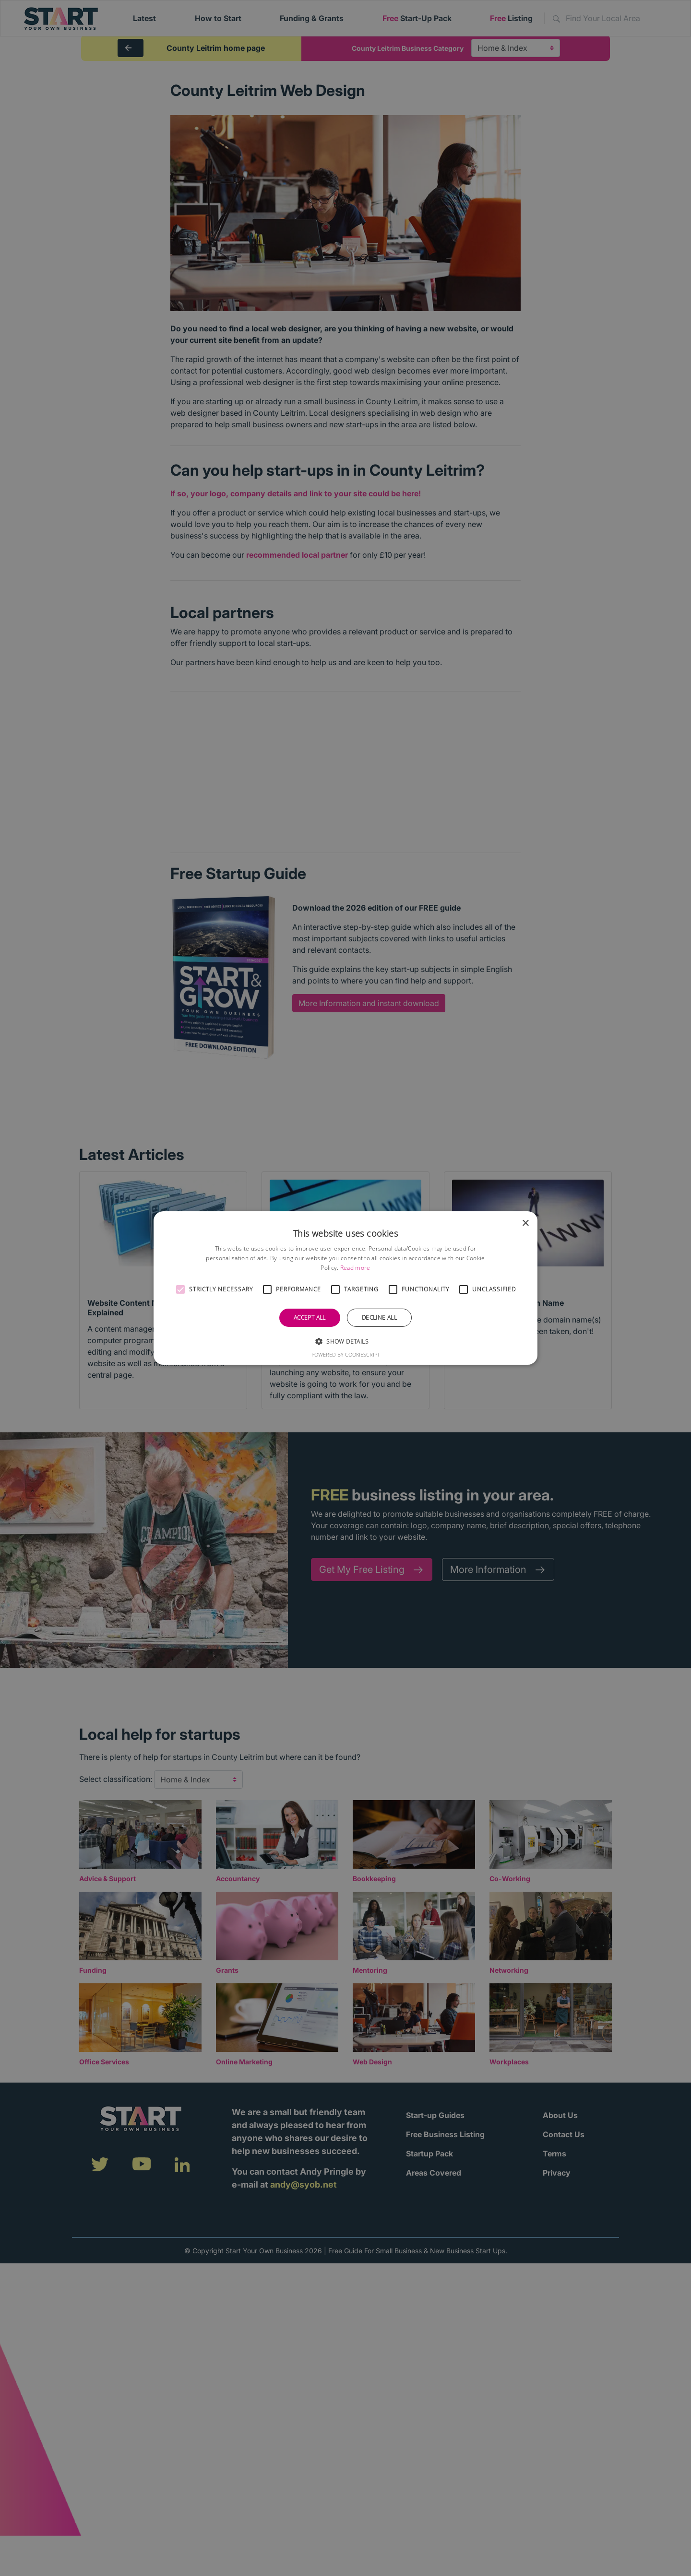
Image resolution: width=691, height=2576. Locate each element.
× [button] (525, 1223)
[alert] (345, 1288)
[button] (180, 1289)
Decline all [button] (379, 1317)
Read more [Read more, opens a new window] (355, 1268)
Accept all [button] (310, 1317)
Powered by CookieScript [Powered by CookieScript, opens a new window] (345, 1354)
